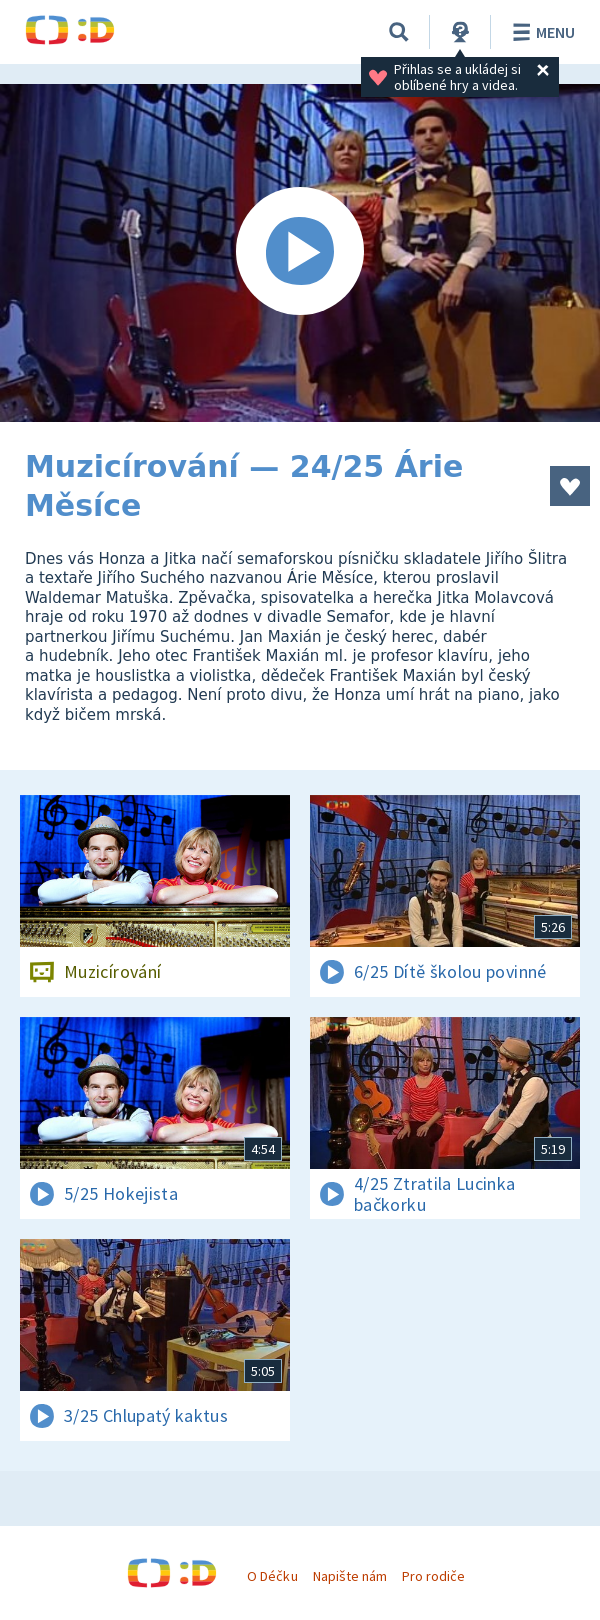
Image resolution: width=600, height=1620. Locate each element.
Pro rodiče (433, 1576)
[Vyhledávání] (399, 32)
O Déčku (272, 1576)
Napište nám (350, 1576)
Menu (540, 32)
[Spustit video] (300, 253)
